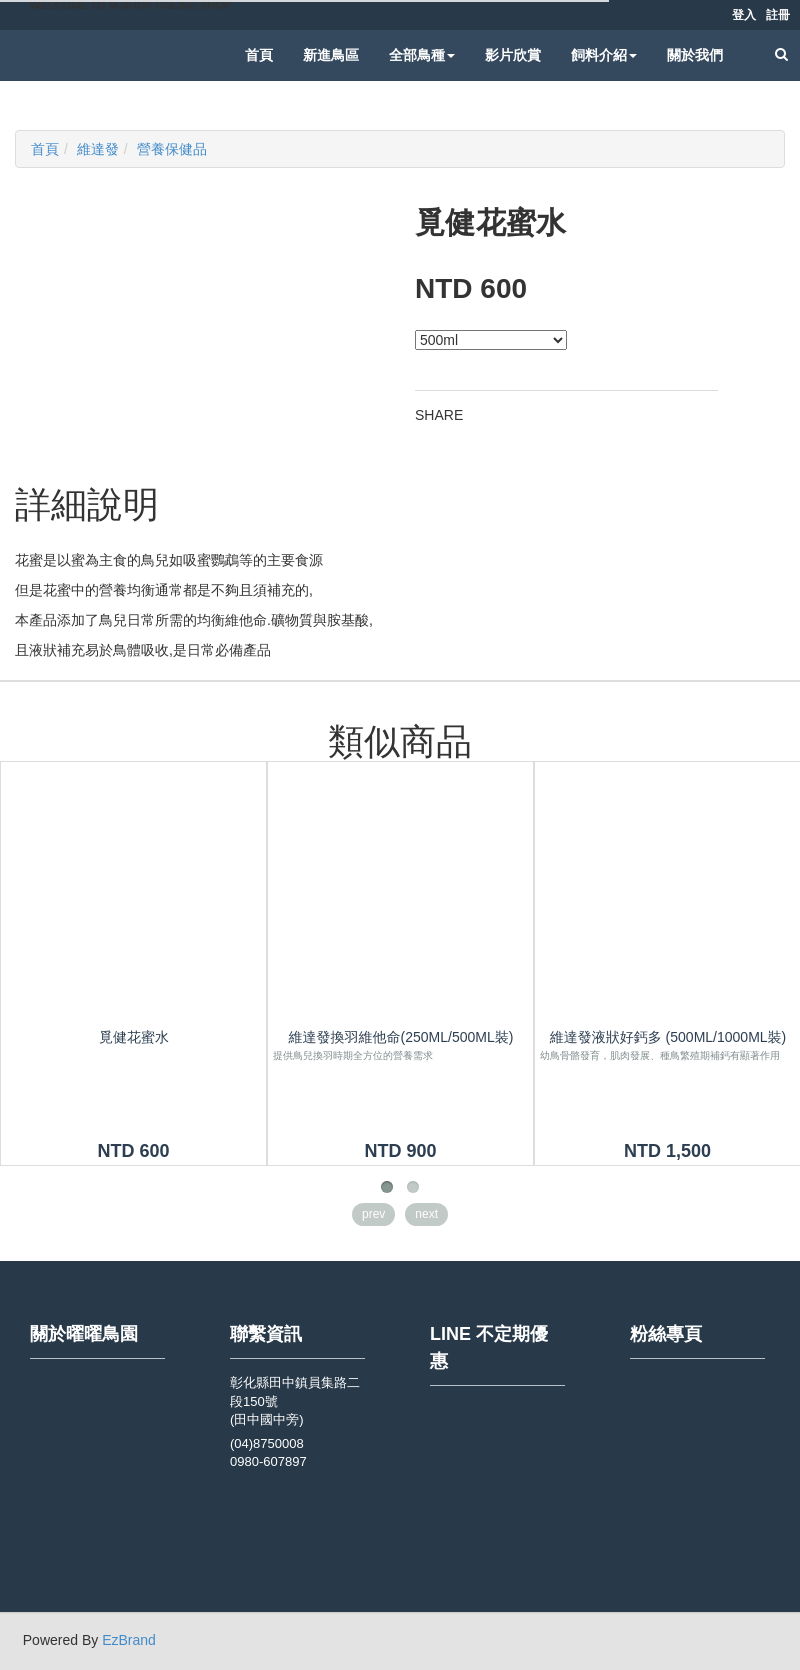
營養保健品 (172, 149)
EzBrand (129, 1640)
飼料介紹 (604, 55)
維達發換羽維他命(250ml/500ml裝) (401, 1037)
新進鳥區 (331, 55)
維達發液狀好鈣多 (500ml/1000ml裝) (668, 1037)
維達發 (98, 149)
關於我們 (695, 55)
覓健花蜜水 (134, 1037)
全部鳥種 (422, 55)
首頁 (259, 55)
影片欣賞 (513, 55)
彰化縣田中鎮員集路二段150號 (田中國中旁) (295, 1401)
